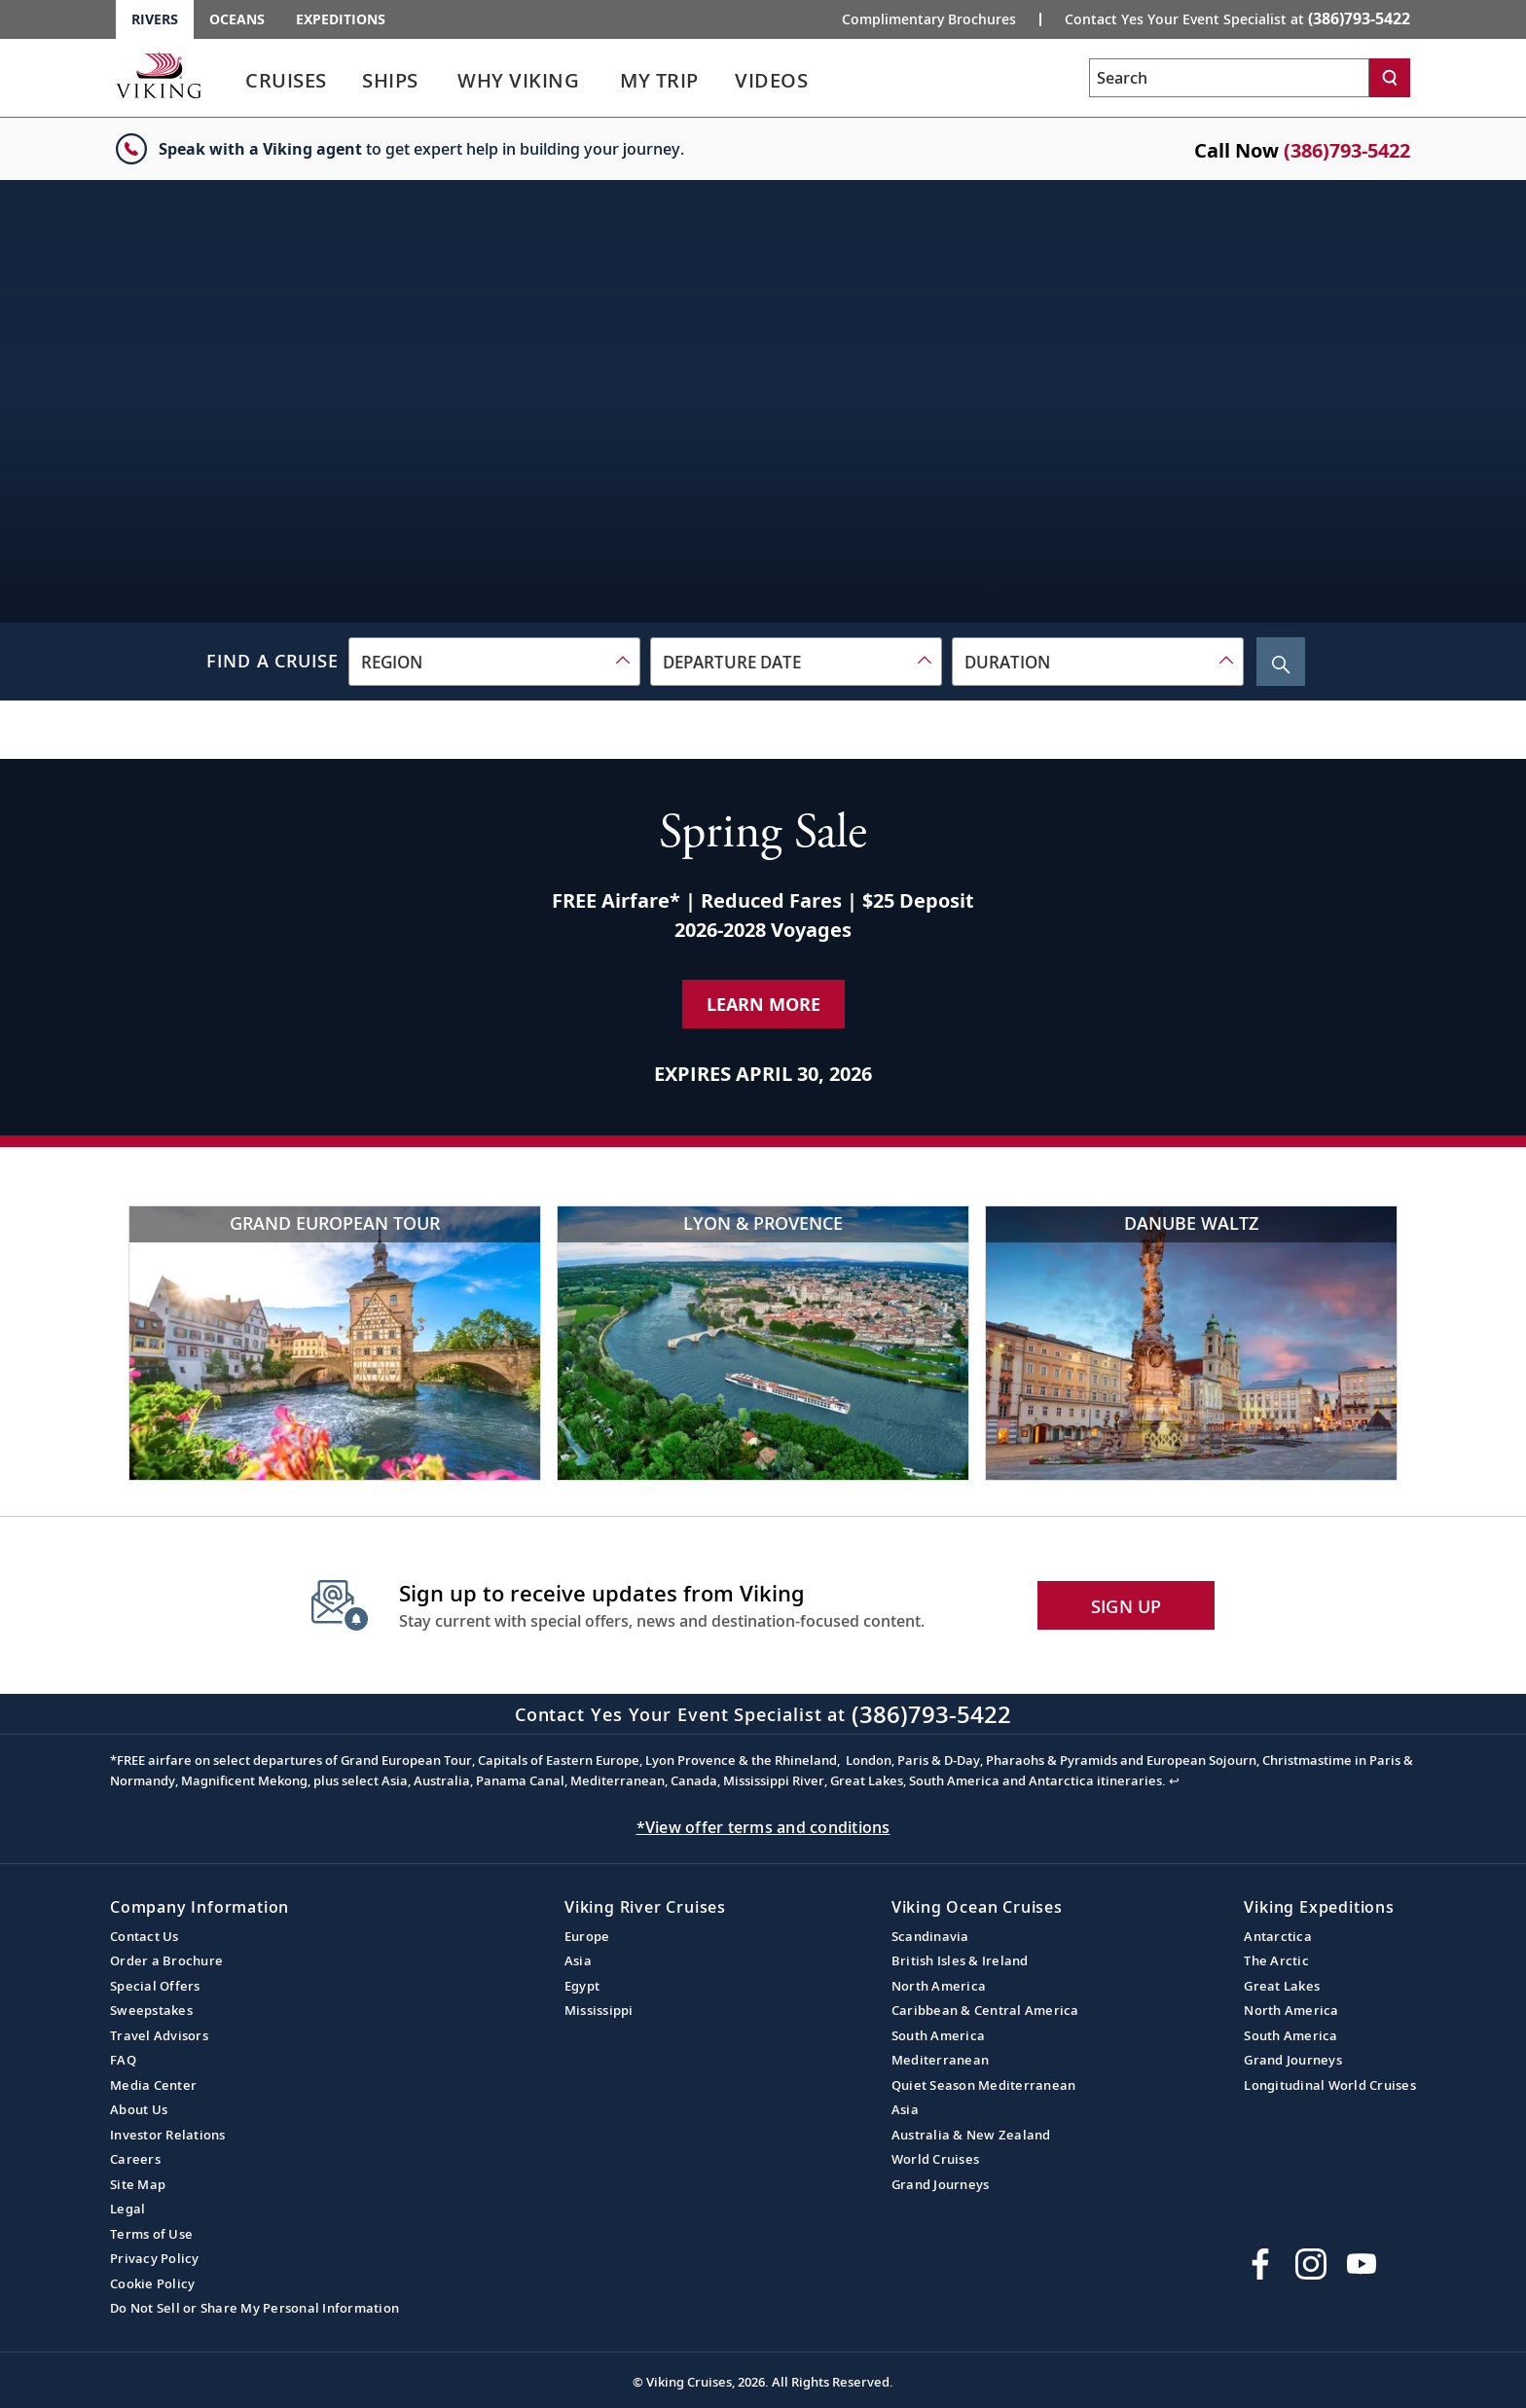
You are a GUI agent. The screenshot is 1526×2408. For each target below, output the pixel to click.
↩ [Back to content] (1174, 1780)
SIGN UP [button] (1126, 1606)
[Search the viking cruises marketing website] (1229, 77)
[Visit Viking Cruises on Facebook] (1260, 2264)
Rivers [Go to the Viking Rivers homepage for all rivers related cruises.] (154, 19)
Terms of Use (151, 2234)
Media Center (153, 2085)
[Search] (1389, 77)
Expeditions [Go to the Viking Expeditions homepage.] (340, 19)
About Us (138, 2109)
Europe (587, 1936)
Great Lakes (1282, 1986)
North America (938, 1986)
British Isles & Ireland (960, 1960)
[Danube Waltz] (1191, 1343)
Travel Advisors (159, 2035)
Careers (135, 2159)
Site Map (137, 2184)
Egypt (582, 1986)
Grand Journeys (940, 2184)
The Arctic (1276, 1960)
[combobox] (494, 661)
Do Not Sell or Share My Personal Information (254, 2308)
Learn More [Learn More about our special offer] (763, 1004)
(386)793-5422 (1347, 150)
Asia (578, 1960)
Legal (127, 2208)
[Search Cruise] (1280, 661)
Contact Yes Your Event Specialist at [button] (1237, 18)
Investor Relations (168, 2134)
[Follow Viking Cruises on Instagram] (1310, 2264)
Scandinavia (930, 1936)
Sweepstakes (151, 2010)
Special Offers (155, 1986)
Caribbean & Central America (985, 2010)
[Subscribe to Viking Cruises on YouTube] (1361, 2264)
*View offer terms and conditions (763, 1827)
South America (938, 2035)
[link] (286, 85)
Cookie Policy (152, 2283)
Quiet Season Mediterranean (983, 2085)
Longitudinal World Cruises (1330, 2085)
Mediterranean (940, 2059)
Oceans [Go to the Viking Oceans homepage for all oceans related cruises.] (237, 19)
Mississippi (599, 2010)
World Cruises (935, 2159)
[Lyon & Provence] (763, 1343)
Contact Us (144, 1936)
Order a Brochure (166, 1960)
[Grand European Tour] (334, 1343)
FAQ (123, 2059)
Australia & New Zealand (971, 2134)
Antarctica (1278, 1936)
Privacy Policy (155, 2258)
